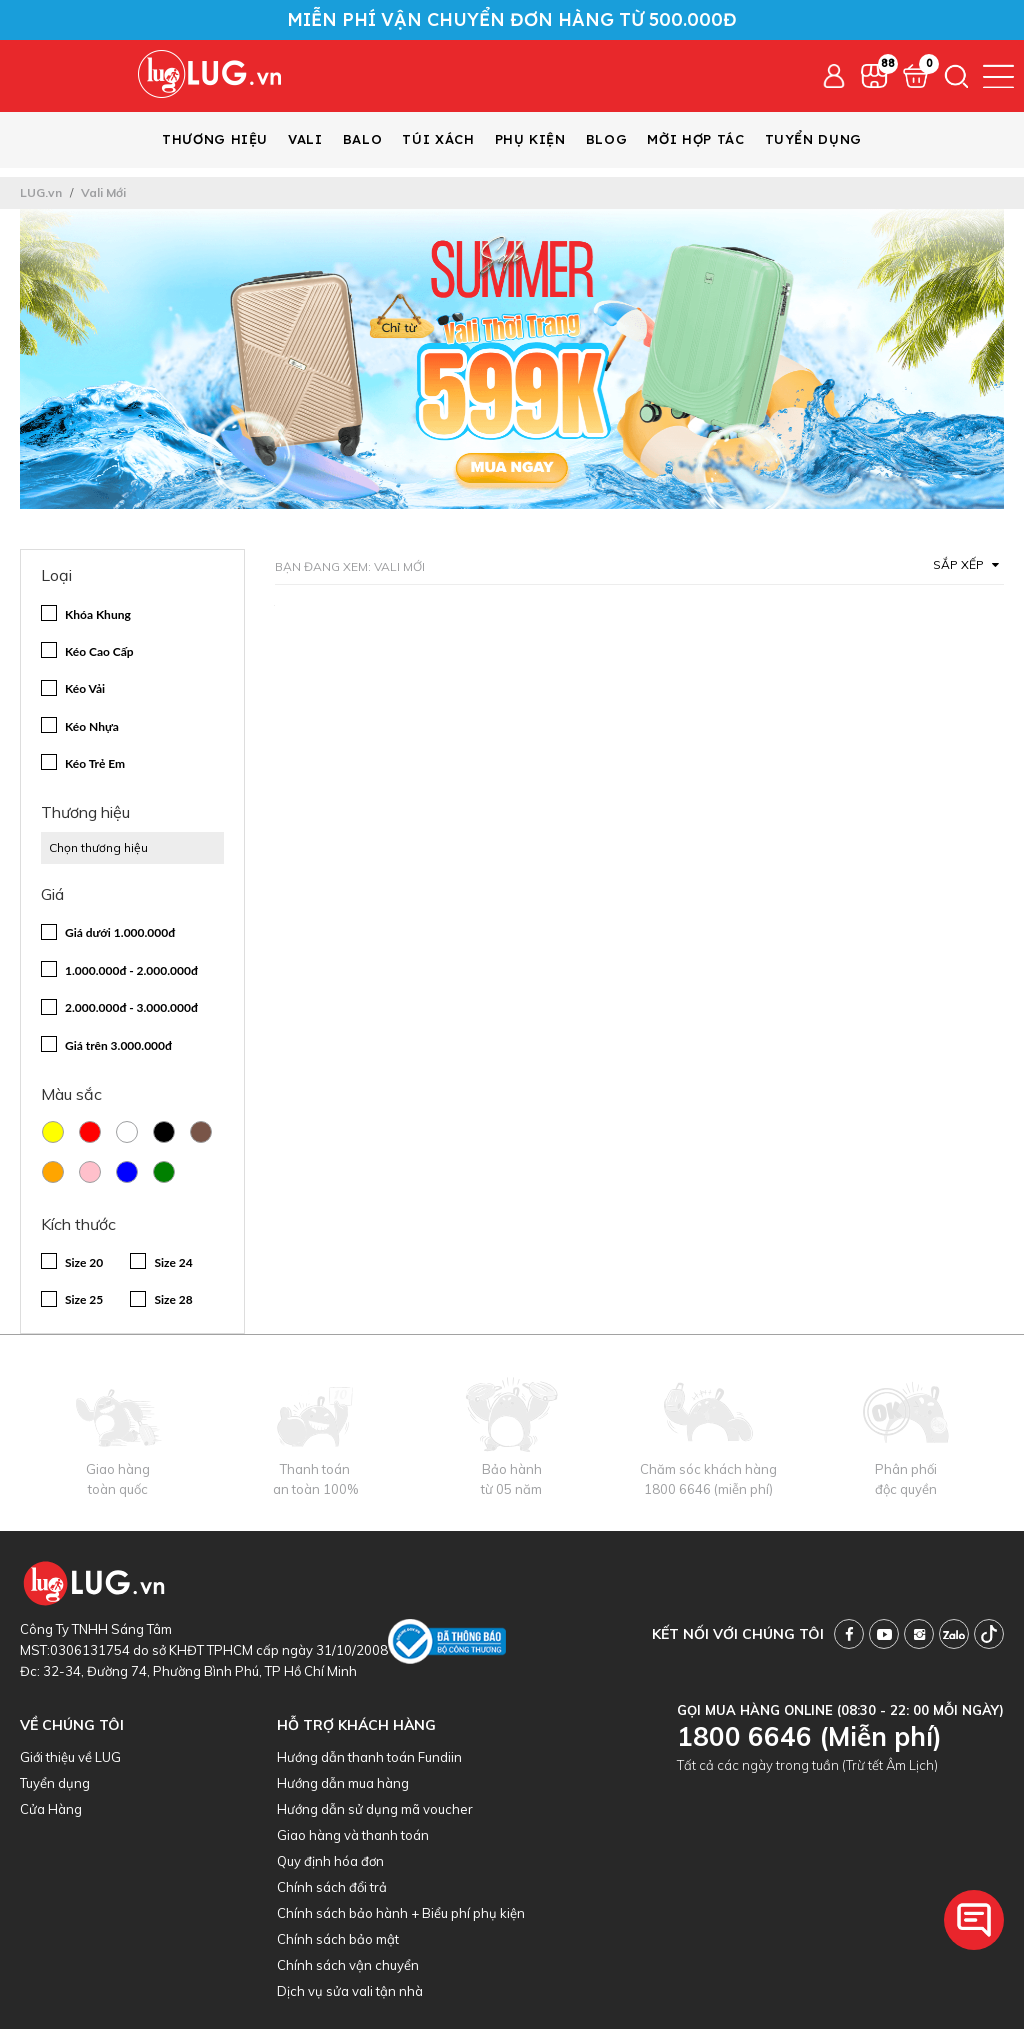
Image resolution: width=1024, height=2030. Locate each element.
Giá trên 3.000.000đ (118, 1046)
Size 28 (173, 1300)
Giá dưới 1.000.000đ (120, 933)
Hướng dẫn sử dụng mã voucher (375, 1810)
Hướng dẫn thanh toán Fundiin (369, 1758)
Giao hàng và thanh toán (353, 1836)
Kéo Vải (85, 689)
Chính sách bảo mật (338, 1940)
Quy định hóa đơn (330, 1862)
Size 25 (84, 1300)
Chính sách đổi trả (332, 1888)
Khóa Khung (98, 615)
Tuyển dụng (55, 1784)
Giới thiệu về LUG (70, 1758)
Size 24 (173, 1263)
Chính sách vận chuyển (348, 1966)
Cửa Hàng (51, 1810)
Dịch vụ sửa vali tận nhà (350, 1992)
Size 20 (84, 1263)
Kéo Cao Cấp (99, 652)
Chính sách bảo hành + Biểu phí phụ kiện (401, 1914)
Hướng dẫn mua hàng (343, 1784)
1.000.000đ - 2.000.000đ (131, 971)
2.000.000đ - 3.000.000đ (131, 1008)
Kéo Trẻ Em (95, 764)
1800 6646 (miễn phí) (708, 1490)
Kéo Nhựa (92, 727)
